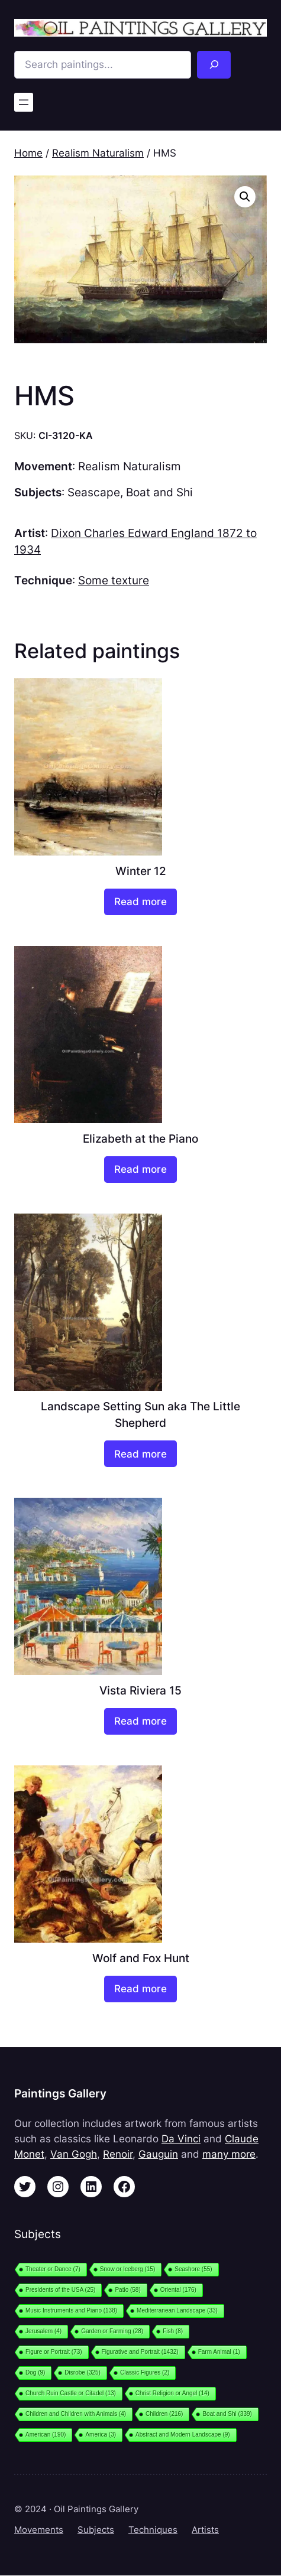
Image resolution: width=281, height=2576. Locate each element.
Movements (38, 2530)
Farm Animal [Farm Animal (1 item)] (219, 2352)
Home (28, 153)
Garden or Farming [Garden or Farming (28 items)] (112, 2331)
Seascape (93, 492)
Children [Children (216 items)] (164, 2414)
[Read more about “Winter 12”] (140, 902)
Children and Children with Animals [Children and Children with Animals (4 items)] (75, 2414)
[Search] (214, 65)
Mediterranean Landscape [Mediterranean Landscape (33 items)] (177, 2310)
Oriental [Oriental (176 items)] (178, 2289)
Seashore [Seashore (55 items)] (193, 2269)
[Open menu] (23, 102)
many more (229, 2154)
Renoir (118, 2154)
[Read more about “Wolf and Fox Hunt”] (140, 1989)
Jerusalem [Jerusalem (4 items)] (43, 2331)
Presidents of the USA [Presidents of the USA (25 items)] (60, 2289)
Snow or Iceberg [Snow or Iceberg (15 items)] (127, 2269)
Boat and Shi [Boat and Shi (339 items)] (226, 2414)
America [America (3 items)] (100, 2434)
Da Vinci (181, 2139)
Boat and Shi (159, 492)
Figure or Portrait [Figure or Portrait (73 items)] (53, 2352)
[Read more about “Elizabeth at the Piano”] (140, 1169)
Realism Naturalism (98, 153)
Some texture (113, 580)
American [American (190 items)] (45, 2434)
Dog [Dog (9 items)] (35, 2372)
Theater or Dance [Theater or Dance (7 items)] (52, 2269)
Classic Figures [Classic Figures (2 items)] (144, 2372)
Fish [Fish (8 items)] (173, 2331)
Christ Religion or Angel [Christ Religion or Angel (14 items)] (172, 2393)
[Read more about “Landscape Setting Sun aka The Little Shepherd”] (140, 1453)
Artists (205, 2530)
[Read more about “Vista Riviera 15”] (140, 1721)
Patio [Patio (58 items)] (127, 2289)
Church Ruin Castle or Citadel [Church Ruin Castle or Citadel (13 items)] (70, 2393)
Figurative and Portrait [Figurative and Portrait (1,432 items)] (140, 2352)
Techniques (152, 2530)
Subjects (95, 2530)
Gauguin (158, 2154)
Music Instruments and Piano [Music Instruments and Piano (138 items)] (71, 2310)
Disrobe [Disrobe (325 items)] (82, 2372)
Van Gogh (73, 2154)
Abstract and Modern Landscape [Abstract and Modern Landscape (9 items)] (182, 2434)
